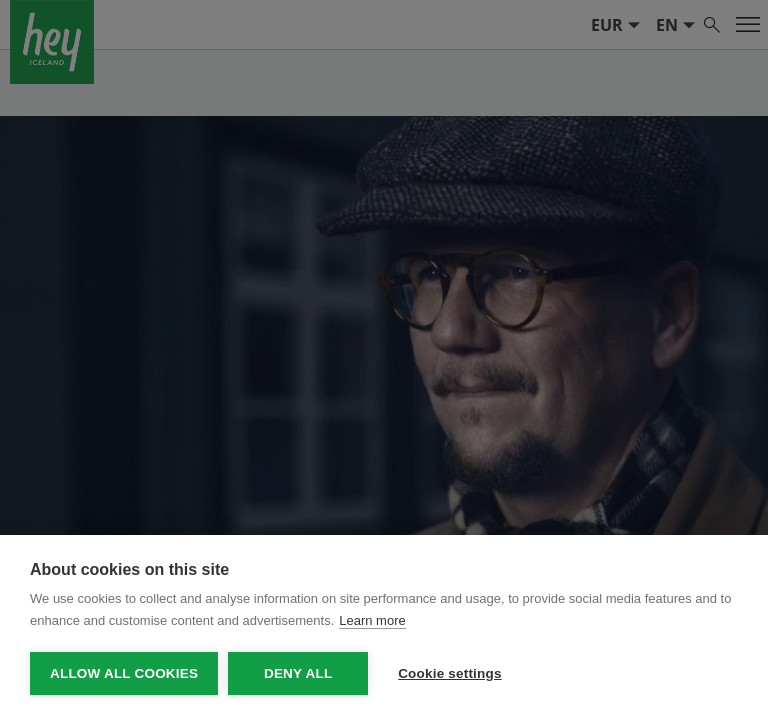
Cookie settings (450, 673)
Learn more (372, 620)
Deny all (298, 673)
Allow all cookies (124, 673)
